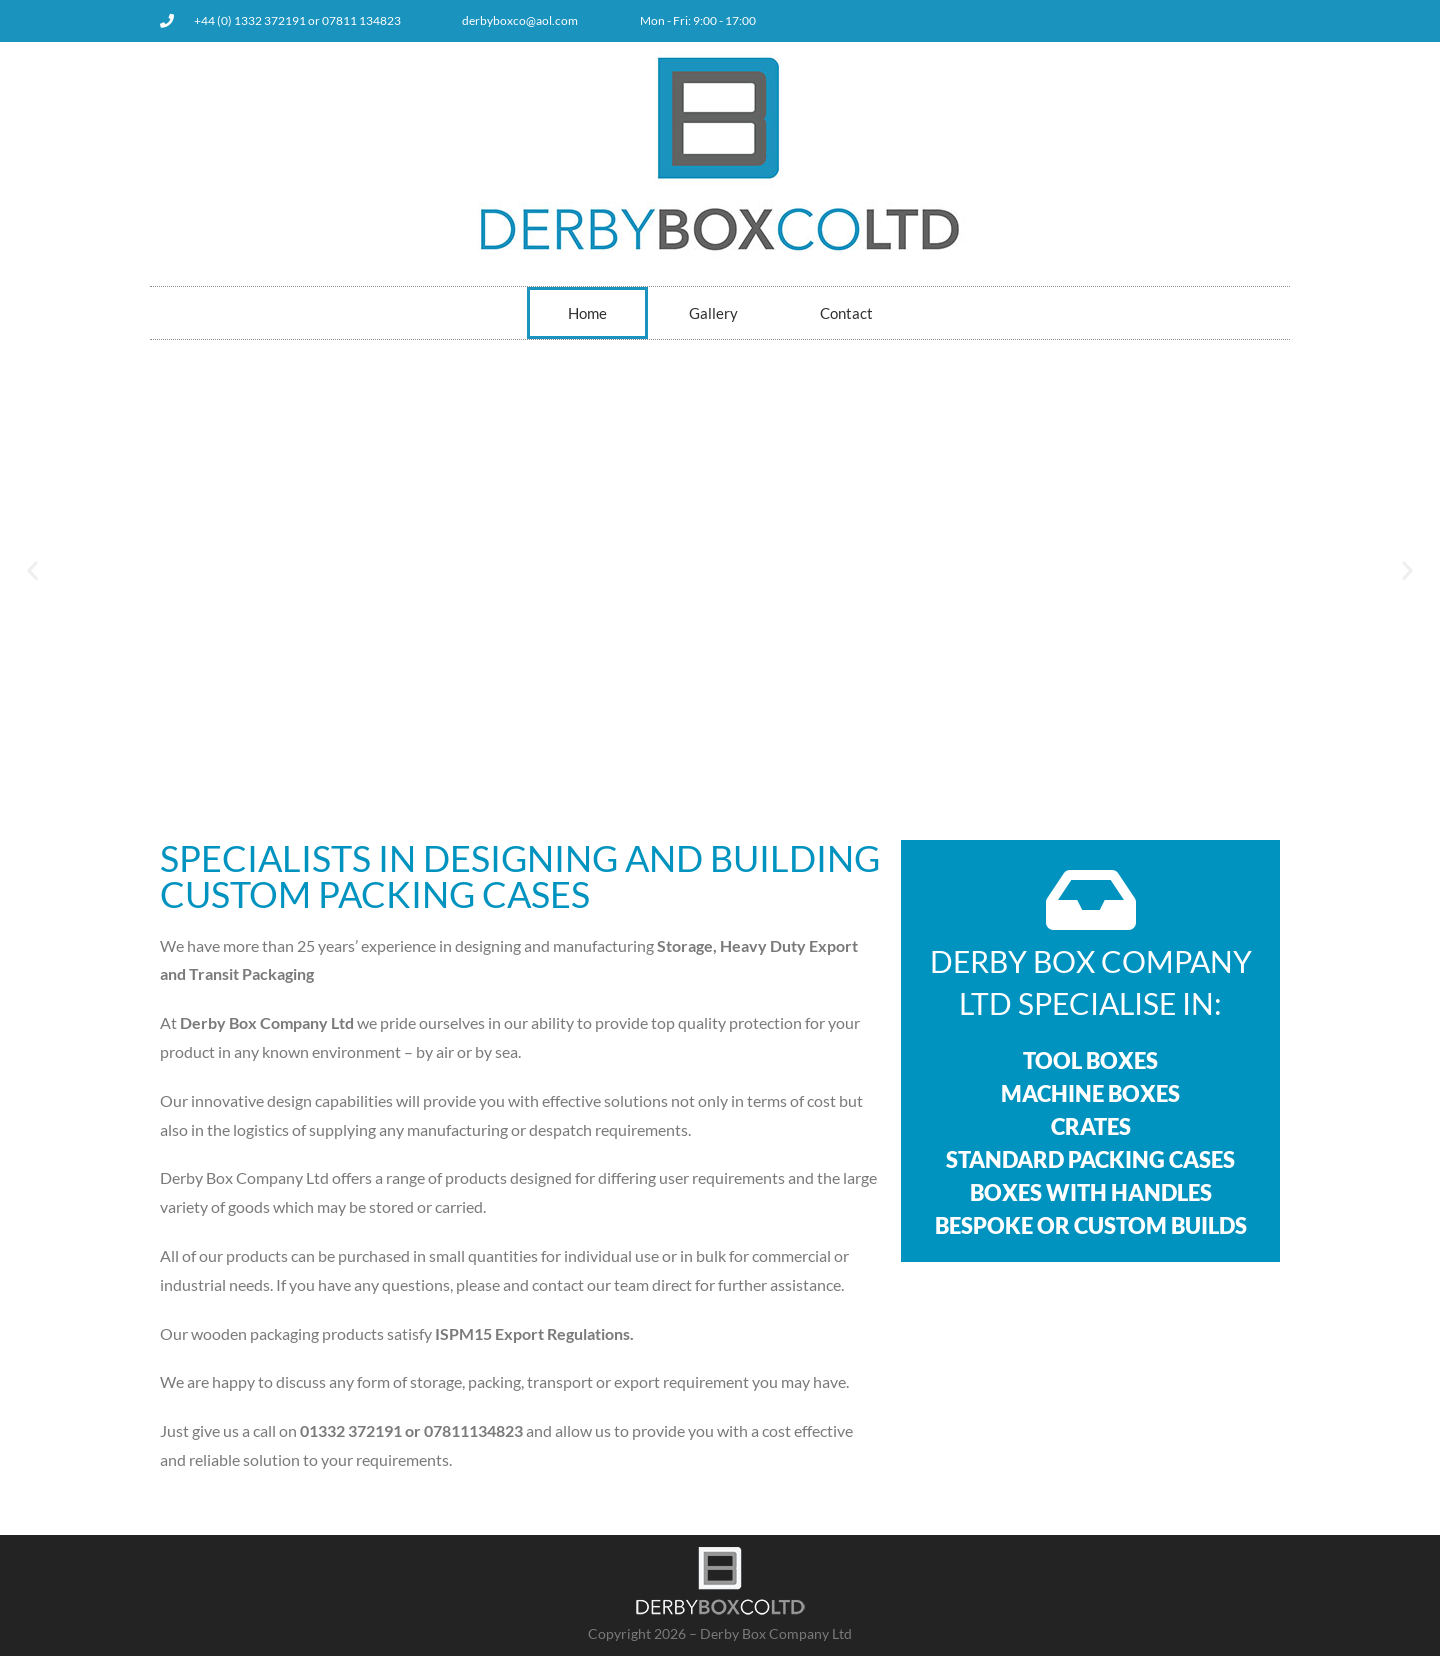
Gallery (713, 313)
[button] (32, 569)
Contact (846, 313)
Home (587, 313)
